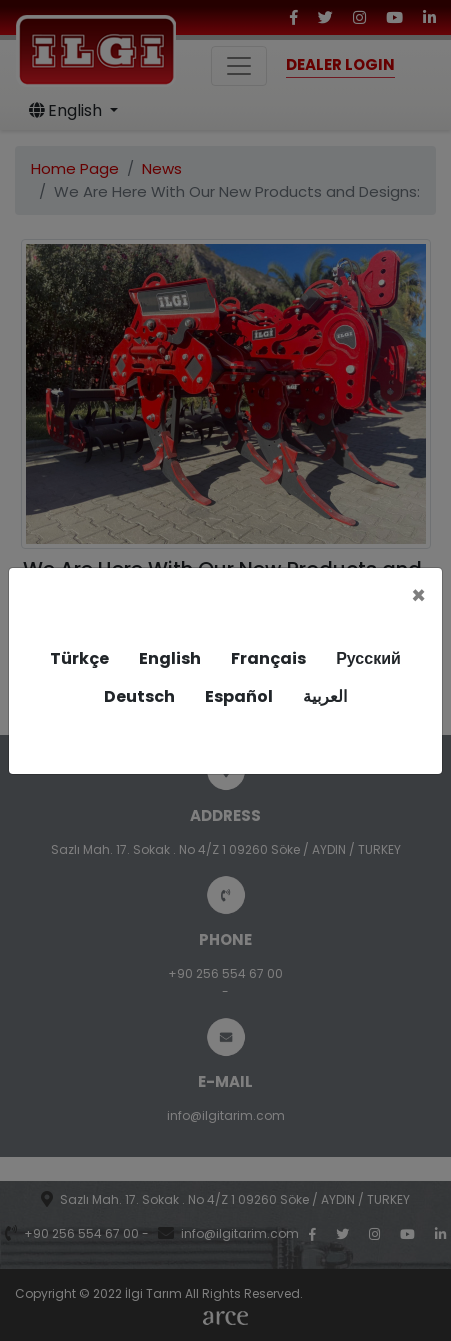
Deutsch (139, 696)
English (170, 658)
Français (268, 658)
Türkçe (79, 658)
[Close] (418, 596)
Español (239, 696)
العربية (325, 696)
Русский (368, 658)
